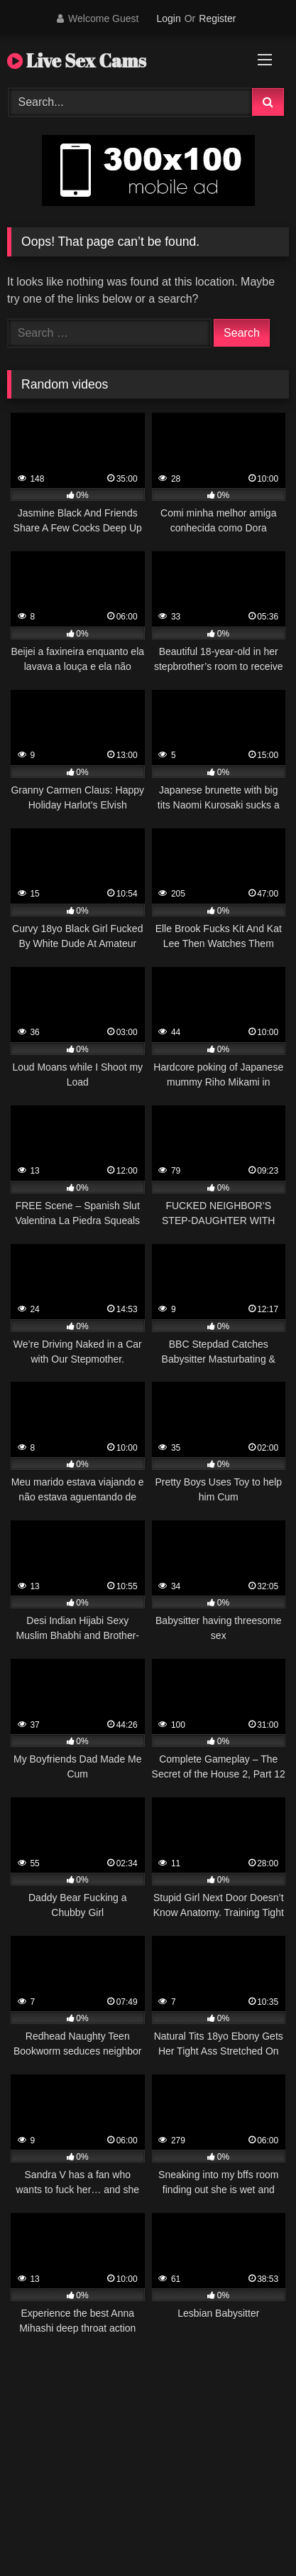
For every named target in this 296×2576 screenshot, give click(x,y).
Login (168, 18)
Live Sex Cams (76, 60)
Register (217, 18)
